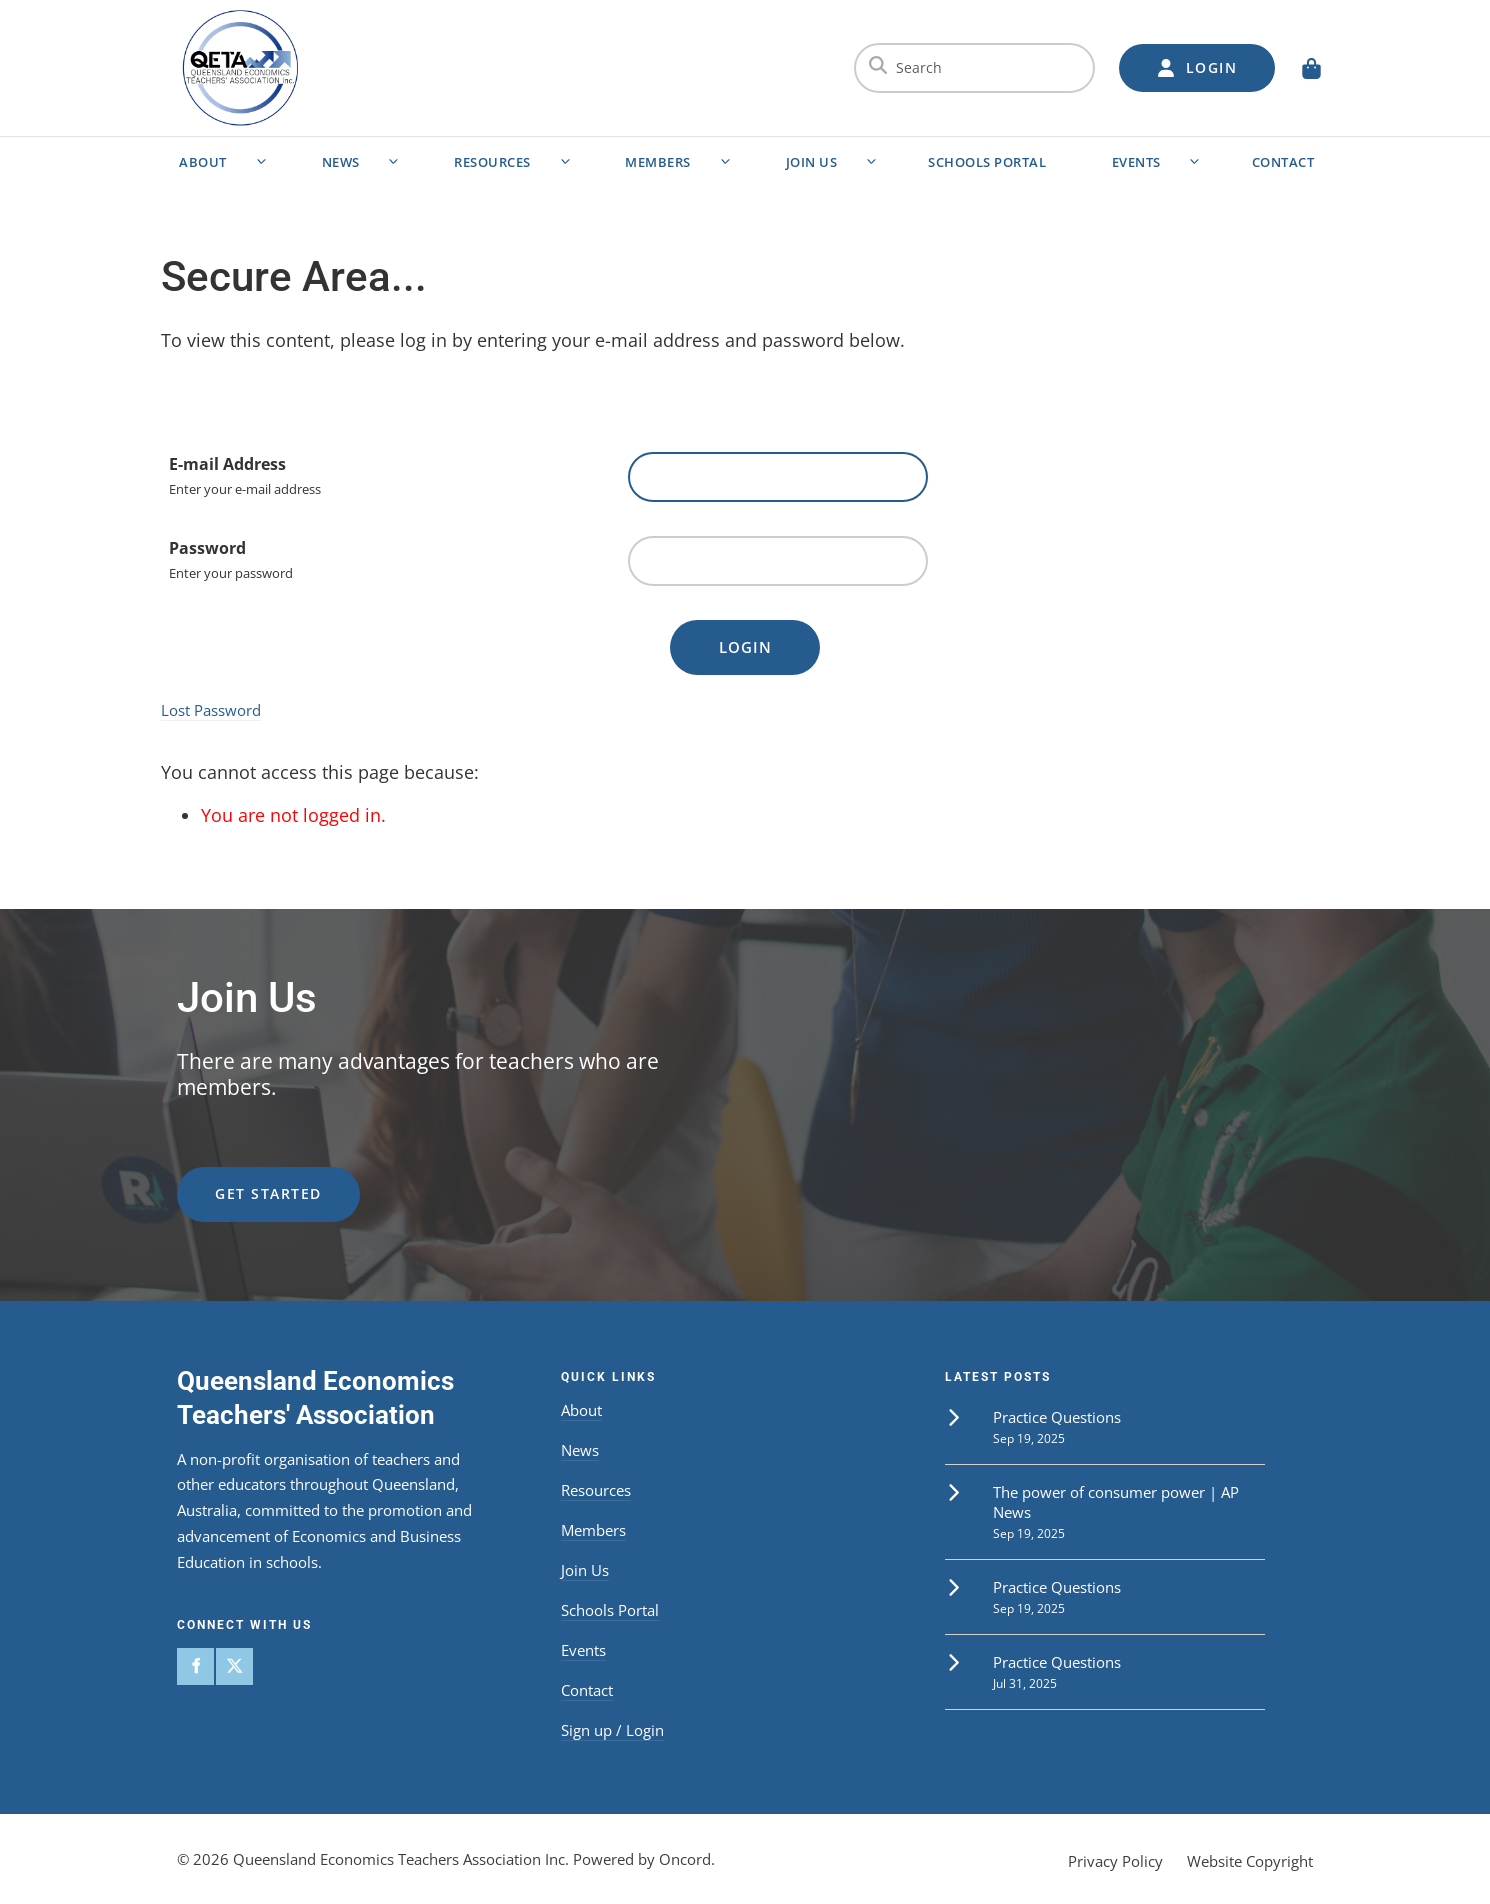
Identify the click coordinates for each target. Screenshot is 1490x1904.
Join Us (812, 162)
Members (658, 162)
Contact (1283, 162)
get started (230, 1178)
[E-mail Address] (778, 477)
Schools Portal (987, 162)
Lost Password (211, 710)
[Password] (778, 561)
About (203, 162)
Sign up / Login (612, 1730)
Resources (492, 162)
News (341, 162)
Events (1136, 162)
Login (745, 647)
